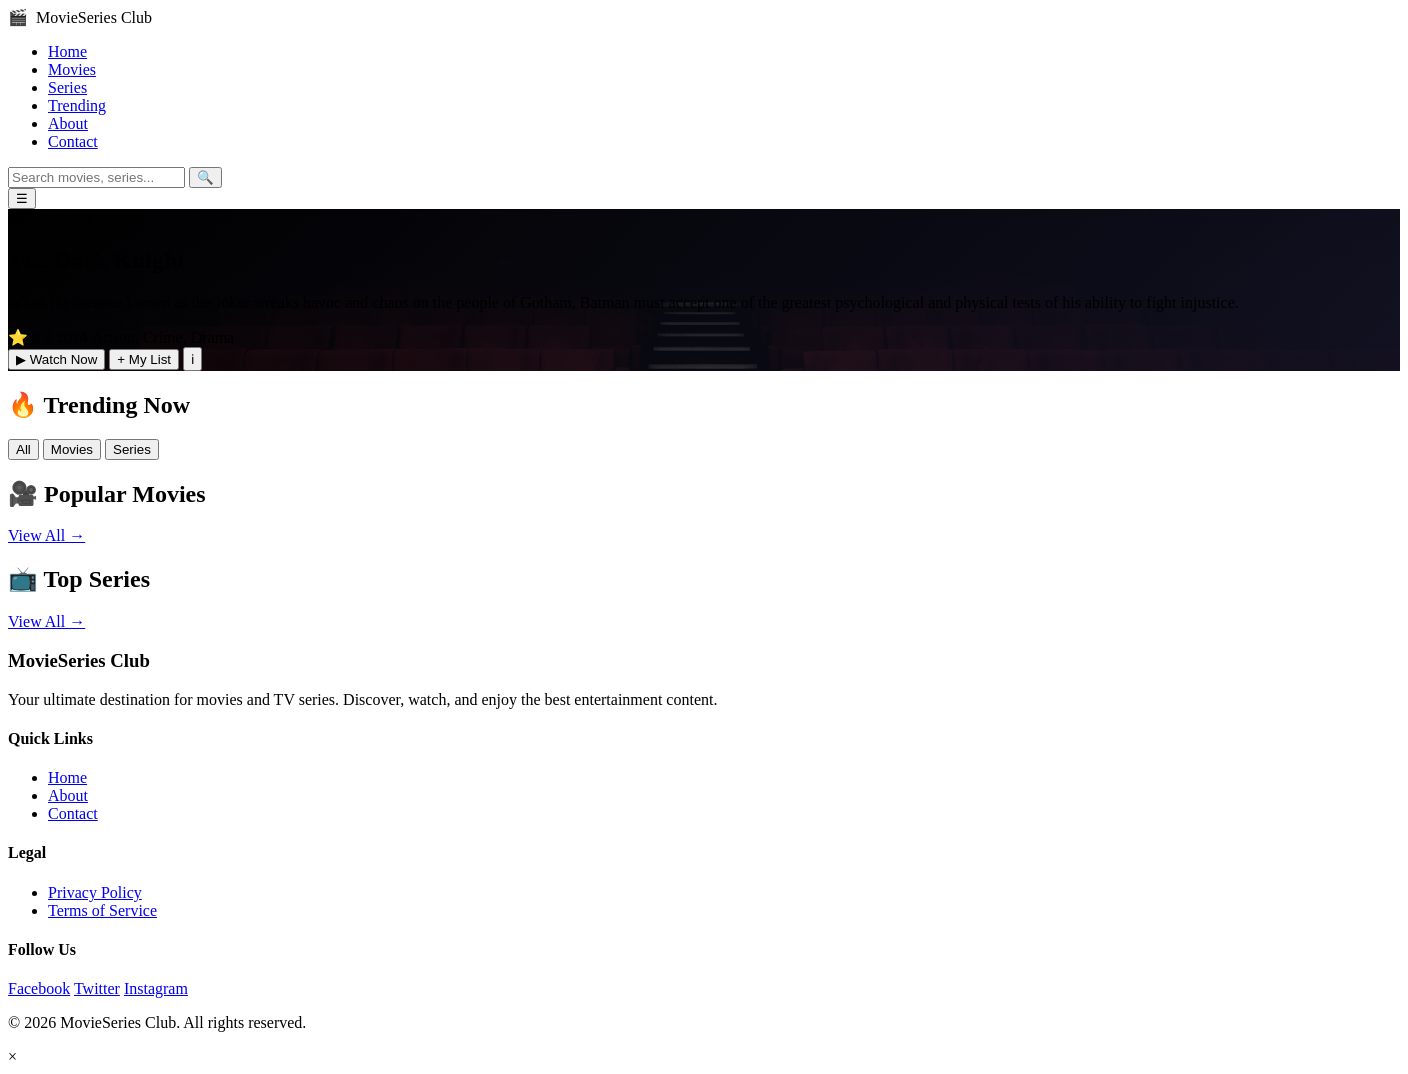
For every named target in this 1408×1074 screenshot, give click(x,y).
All (23, 449)
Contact (73, 141)
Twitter (97, 988)
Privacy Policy (95, 892)
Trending (77, 105)
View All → (46, 535)
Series (67, 87)
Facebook (39, 988)
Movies (72, 69)
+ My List (144, 359)
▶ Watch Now (56, 359)
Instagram (156, 988)
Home (67, 51)
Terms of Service (102, 910)
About (68, 123)
